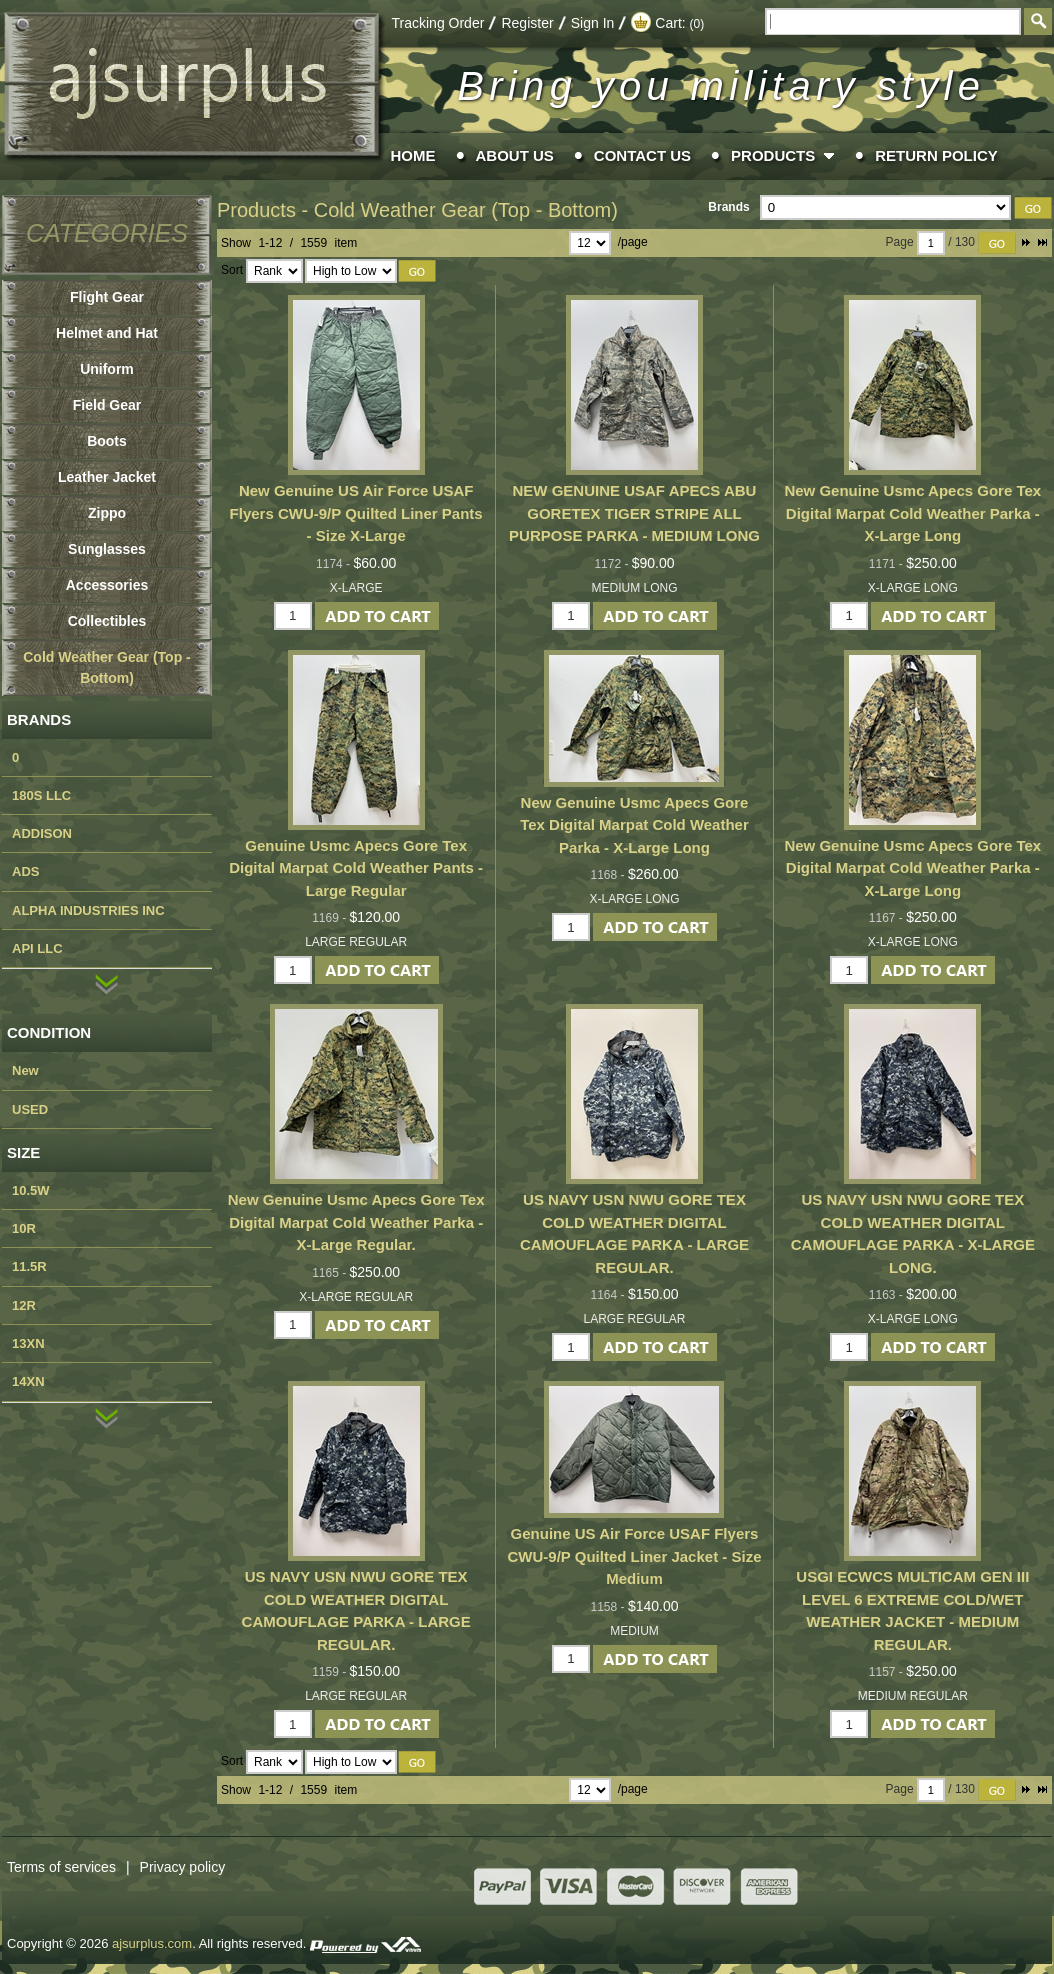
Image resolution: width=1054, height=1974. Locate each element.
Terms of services (73, 1867)
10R (24, 1228)
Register (527, 23)
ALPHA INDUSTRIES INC (88, 910)
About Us (515, 155)
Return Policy (936, 155)
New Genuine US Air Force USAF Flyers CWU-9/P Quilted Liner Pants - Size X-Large (356, 513)
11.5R (29, 1266)
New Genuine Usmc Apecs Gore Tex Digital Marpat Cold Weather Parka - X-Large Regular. (356, 1222)
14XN (28, 1381)
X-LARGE (356, 588)
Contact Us (642, 155)
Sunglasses (107, 549)
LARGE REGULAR (356, 942)
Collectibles (107, 621)
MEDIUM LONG (634, 588)
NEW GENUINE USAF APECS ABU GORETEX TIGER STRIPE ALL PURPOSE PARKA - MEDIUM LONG (634, 513)
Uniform (107, 369)
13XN (28, 1343)
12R (24, 1305)
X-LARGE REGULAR (356, 1297)
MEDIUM (634, 1631)
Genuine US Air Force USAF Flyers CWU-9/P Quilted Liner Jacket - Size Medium (635, 1556)
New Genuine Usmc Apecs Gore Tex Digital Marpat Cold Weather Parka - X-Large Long (912, 513)
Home (413, 155)
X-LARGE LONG (913, 588)
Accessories (107, 585)
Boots (107, 441)
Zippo (107, 513)
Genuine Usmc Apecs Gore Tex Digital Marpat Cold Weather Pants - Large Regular (356, 868)
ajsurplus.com (152, 1943)
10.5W (31, 1190)
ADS (25, 871)
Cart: (667, 23)
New (25, 1070)
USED (30, 1109)
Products (773, 155)
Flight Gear (107, 297)
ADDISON (42, 833)
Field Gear (107, 405)
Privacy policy (183, 1867)
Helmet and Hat (107, 333)
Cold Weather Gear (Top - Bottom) (466, 210)
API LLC (37, 948)
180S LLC (41, 795)
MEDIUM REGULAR (913, 1696)
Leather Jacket (107, 477)
